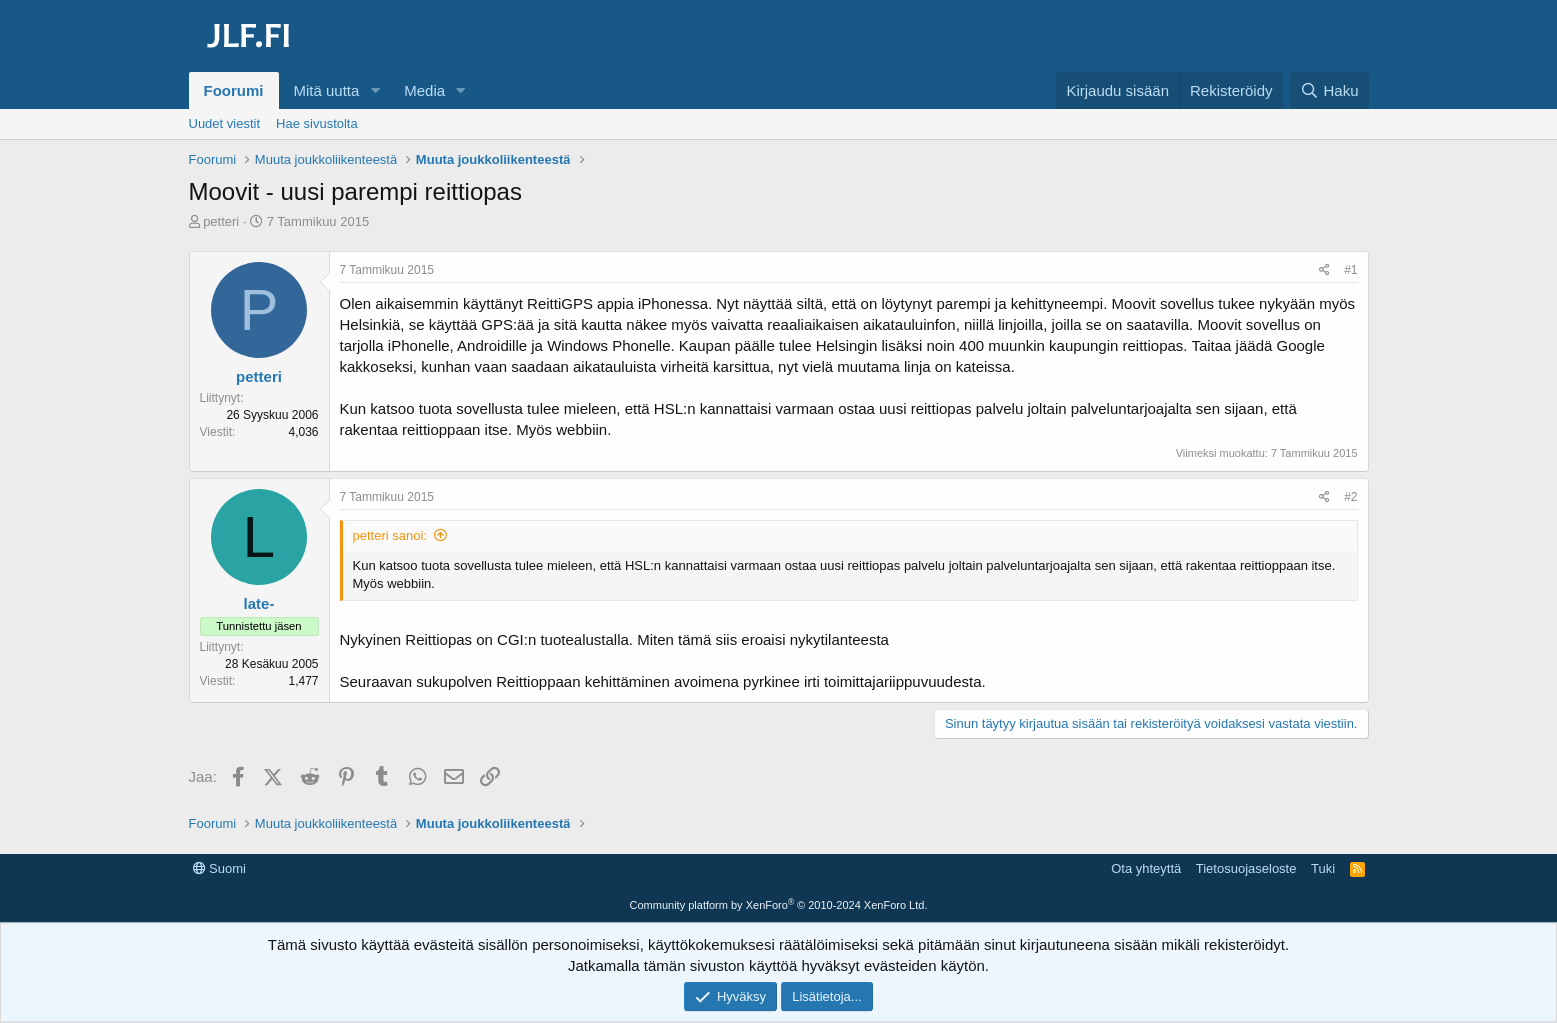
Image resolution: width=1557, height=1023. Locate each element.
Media (424, 90)
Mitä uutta (327, 90)
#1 (1350, 270)
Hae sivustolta (317, 123)
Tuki (1323, 868)
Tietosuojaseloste (1246, 868)
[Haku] (1329, 90)
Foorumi (234, 90)
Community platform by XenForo (779, 905)
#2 (1350, 497)
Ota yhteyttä (1146, 868)
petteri (221, 221)
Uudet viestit (225, 123)
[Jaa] (1324, 270)
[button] (375, 90)
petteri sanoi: (390, 535)
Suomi (219, 868)
